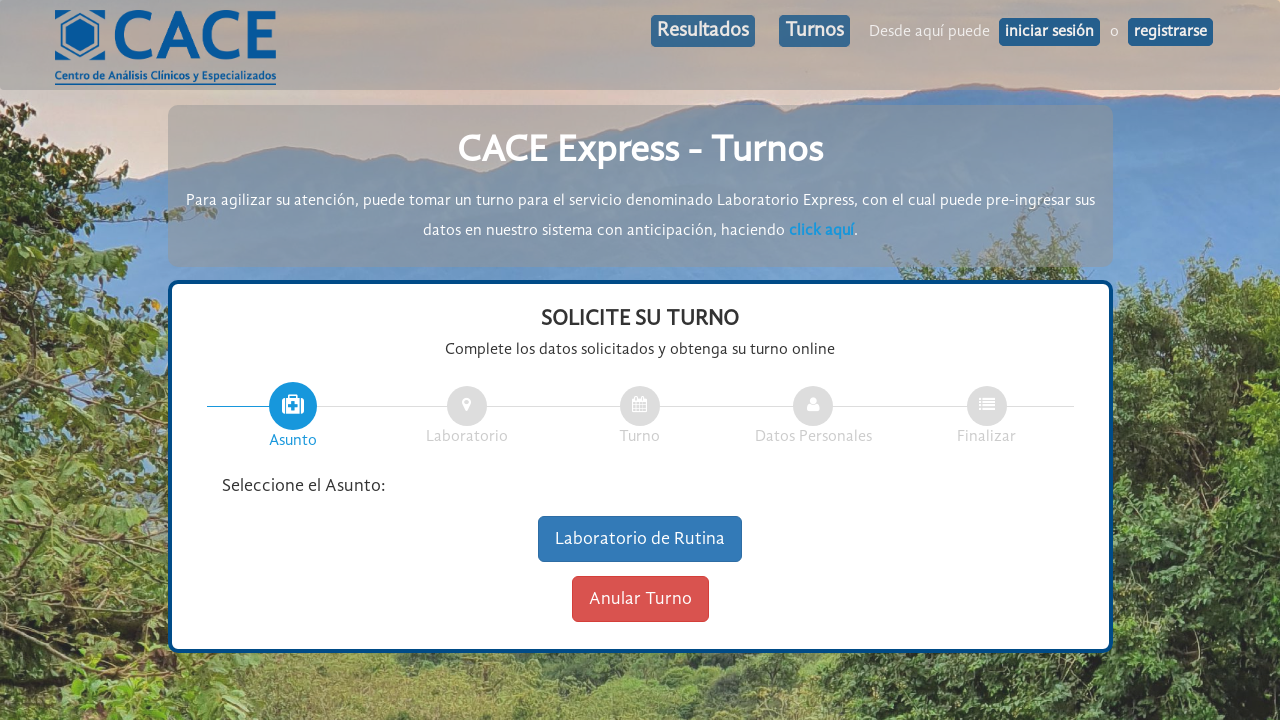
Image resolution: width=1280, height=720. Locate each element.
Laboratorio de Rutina (640, 539)
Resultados (703, 31)
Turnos (814, 31)
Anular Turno (640, 599)
